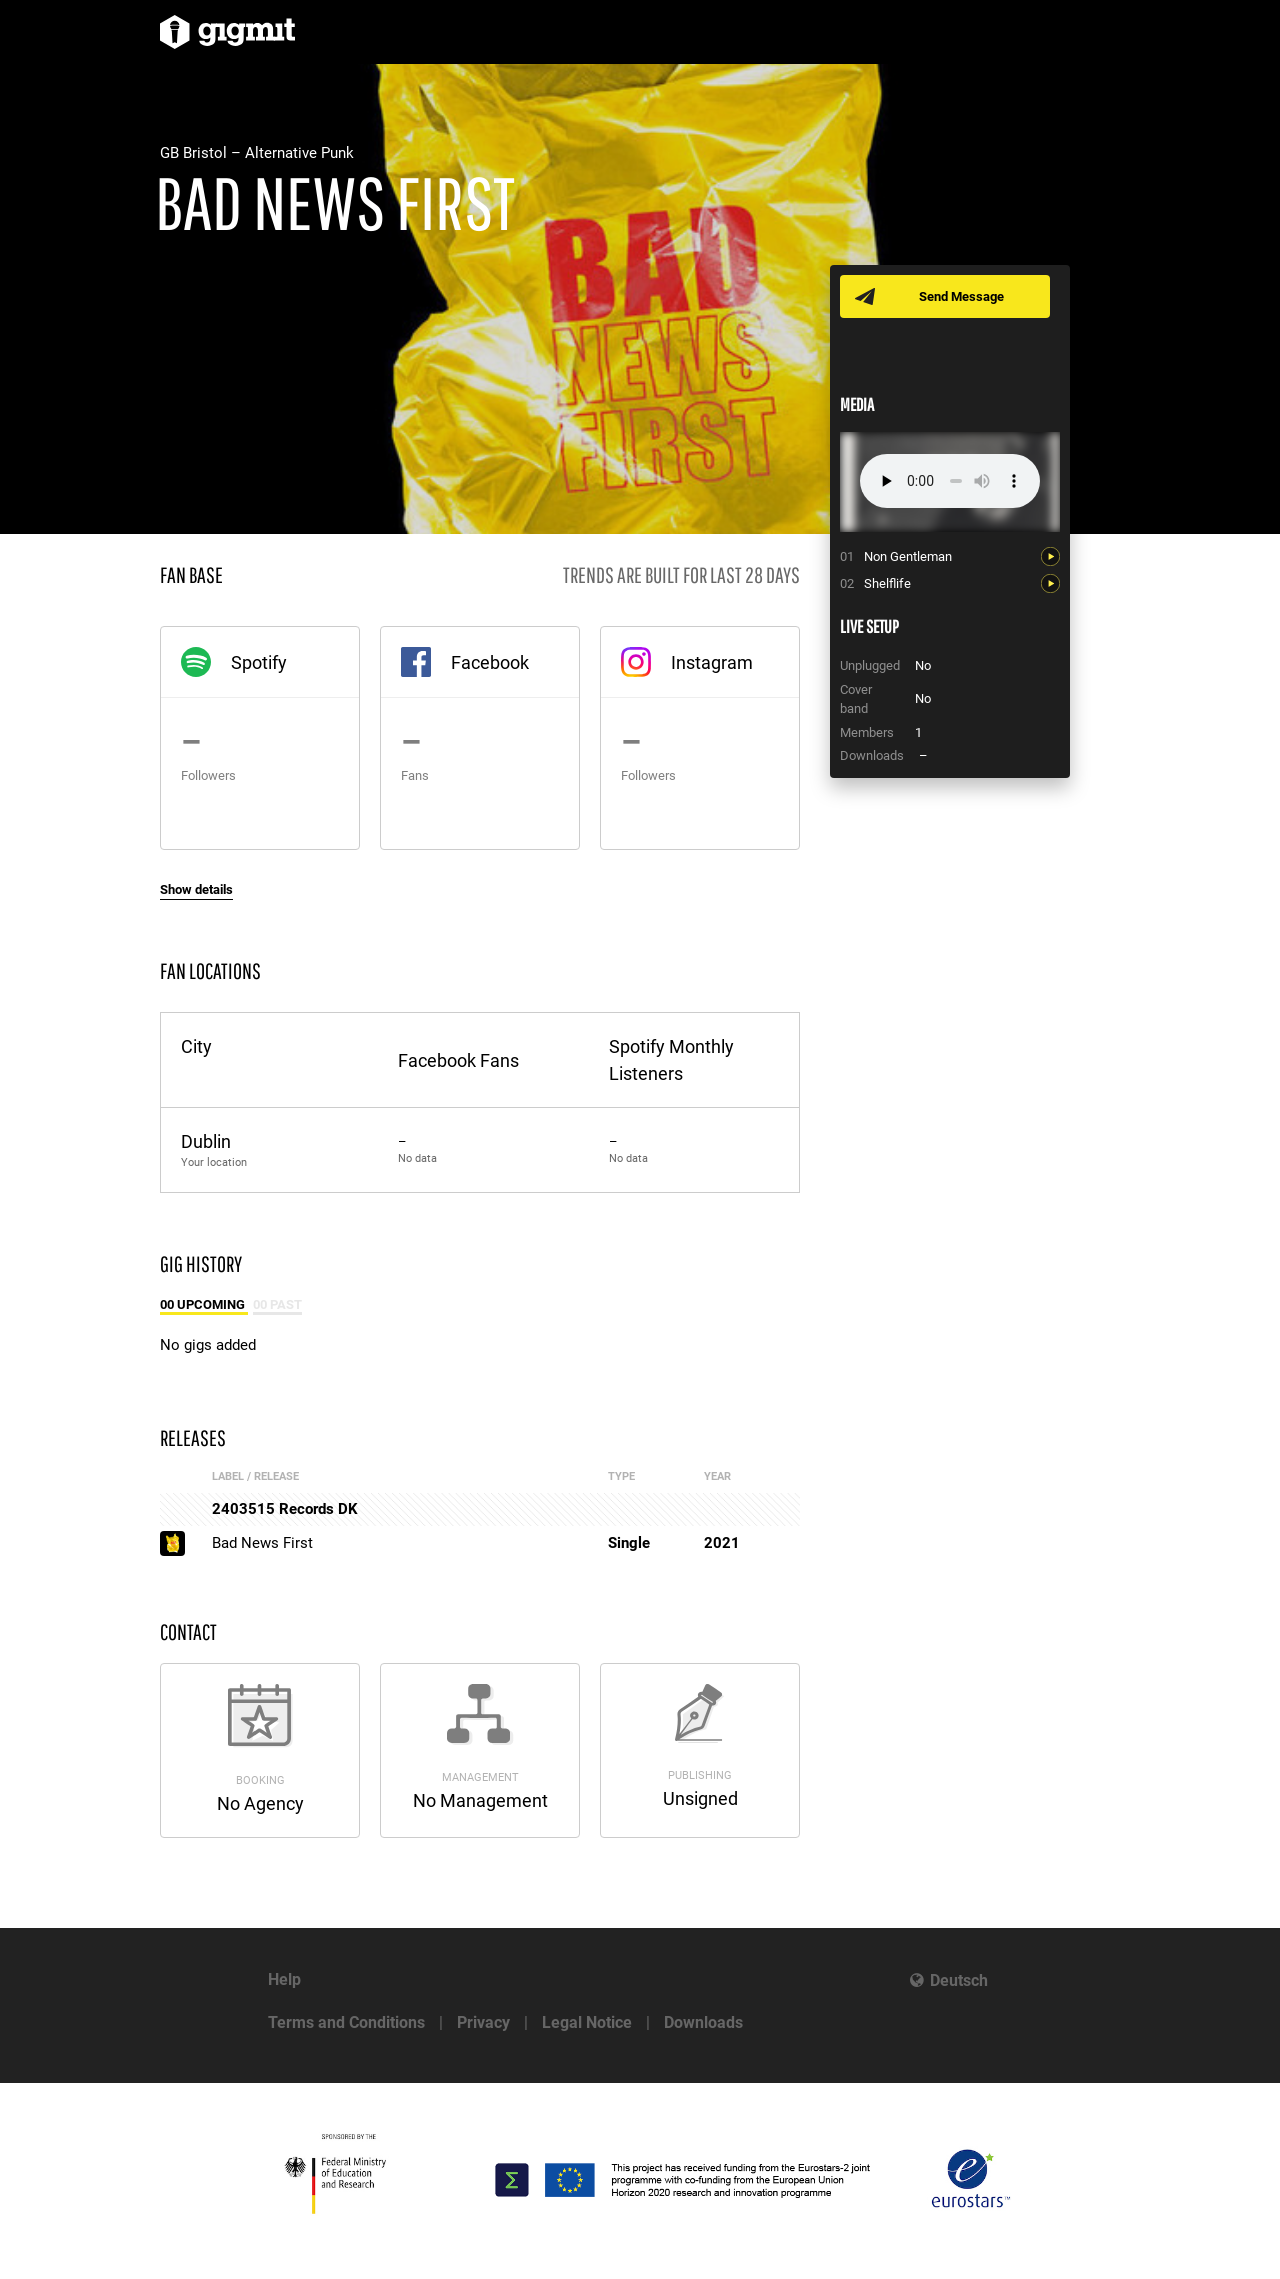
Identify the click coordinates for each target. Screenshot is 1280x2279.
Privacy (483, 2022)
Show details (196, 889)
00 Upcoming (204, 1304)
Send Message (962, 296)
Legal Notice (587, 2022)
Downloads (703, 2022)
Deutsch (959, 1980)
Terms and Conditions (346, 2022)
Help (284, 1979)
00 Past (277, 1304)
